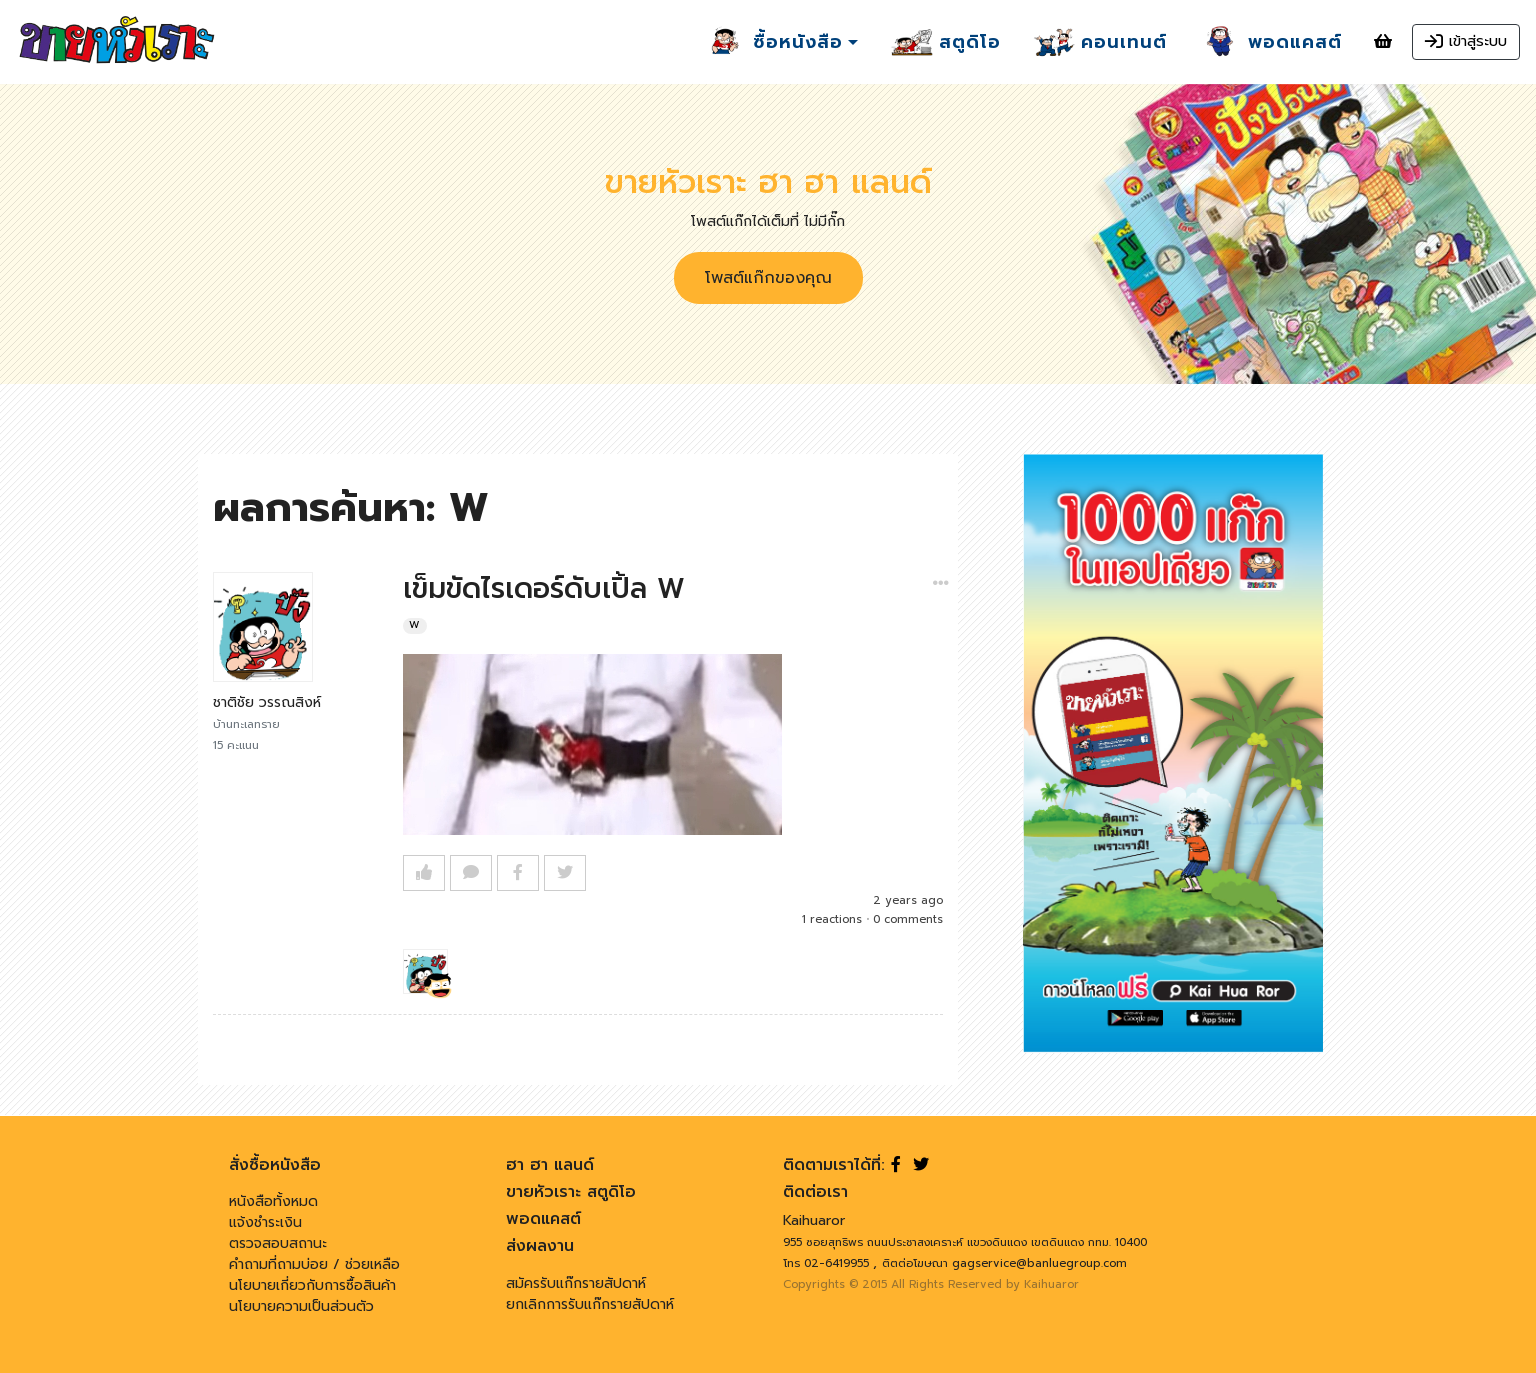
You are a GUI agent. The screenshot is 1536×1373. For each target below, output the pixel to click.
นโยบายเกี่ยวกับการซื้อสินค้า (312, 1285)
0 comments (908, 919)
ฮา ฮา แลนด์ (550, 1165)
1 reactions (832, 919)
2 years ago (908, 900)
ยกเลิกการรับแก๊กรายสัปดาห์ (590, 1304)
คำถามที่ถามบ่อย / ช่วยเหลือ (314, 1264)
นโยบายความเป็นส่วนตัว (301, 1306)
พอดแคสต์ (543, 1219)
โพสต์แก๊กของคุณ (768, 278)
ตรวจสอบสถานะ (278, 1243)
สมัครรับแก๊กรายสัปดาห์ (576, 1283)
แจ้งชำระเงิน (265, 1222)
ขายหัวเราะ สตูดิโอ (571, 1192)
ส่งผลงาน (540, 1246)
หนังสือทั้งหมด (273, 1201)
